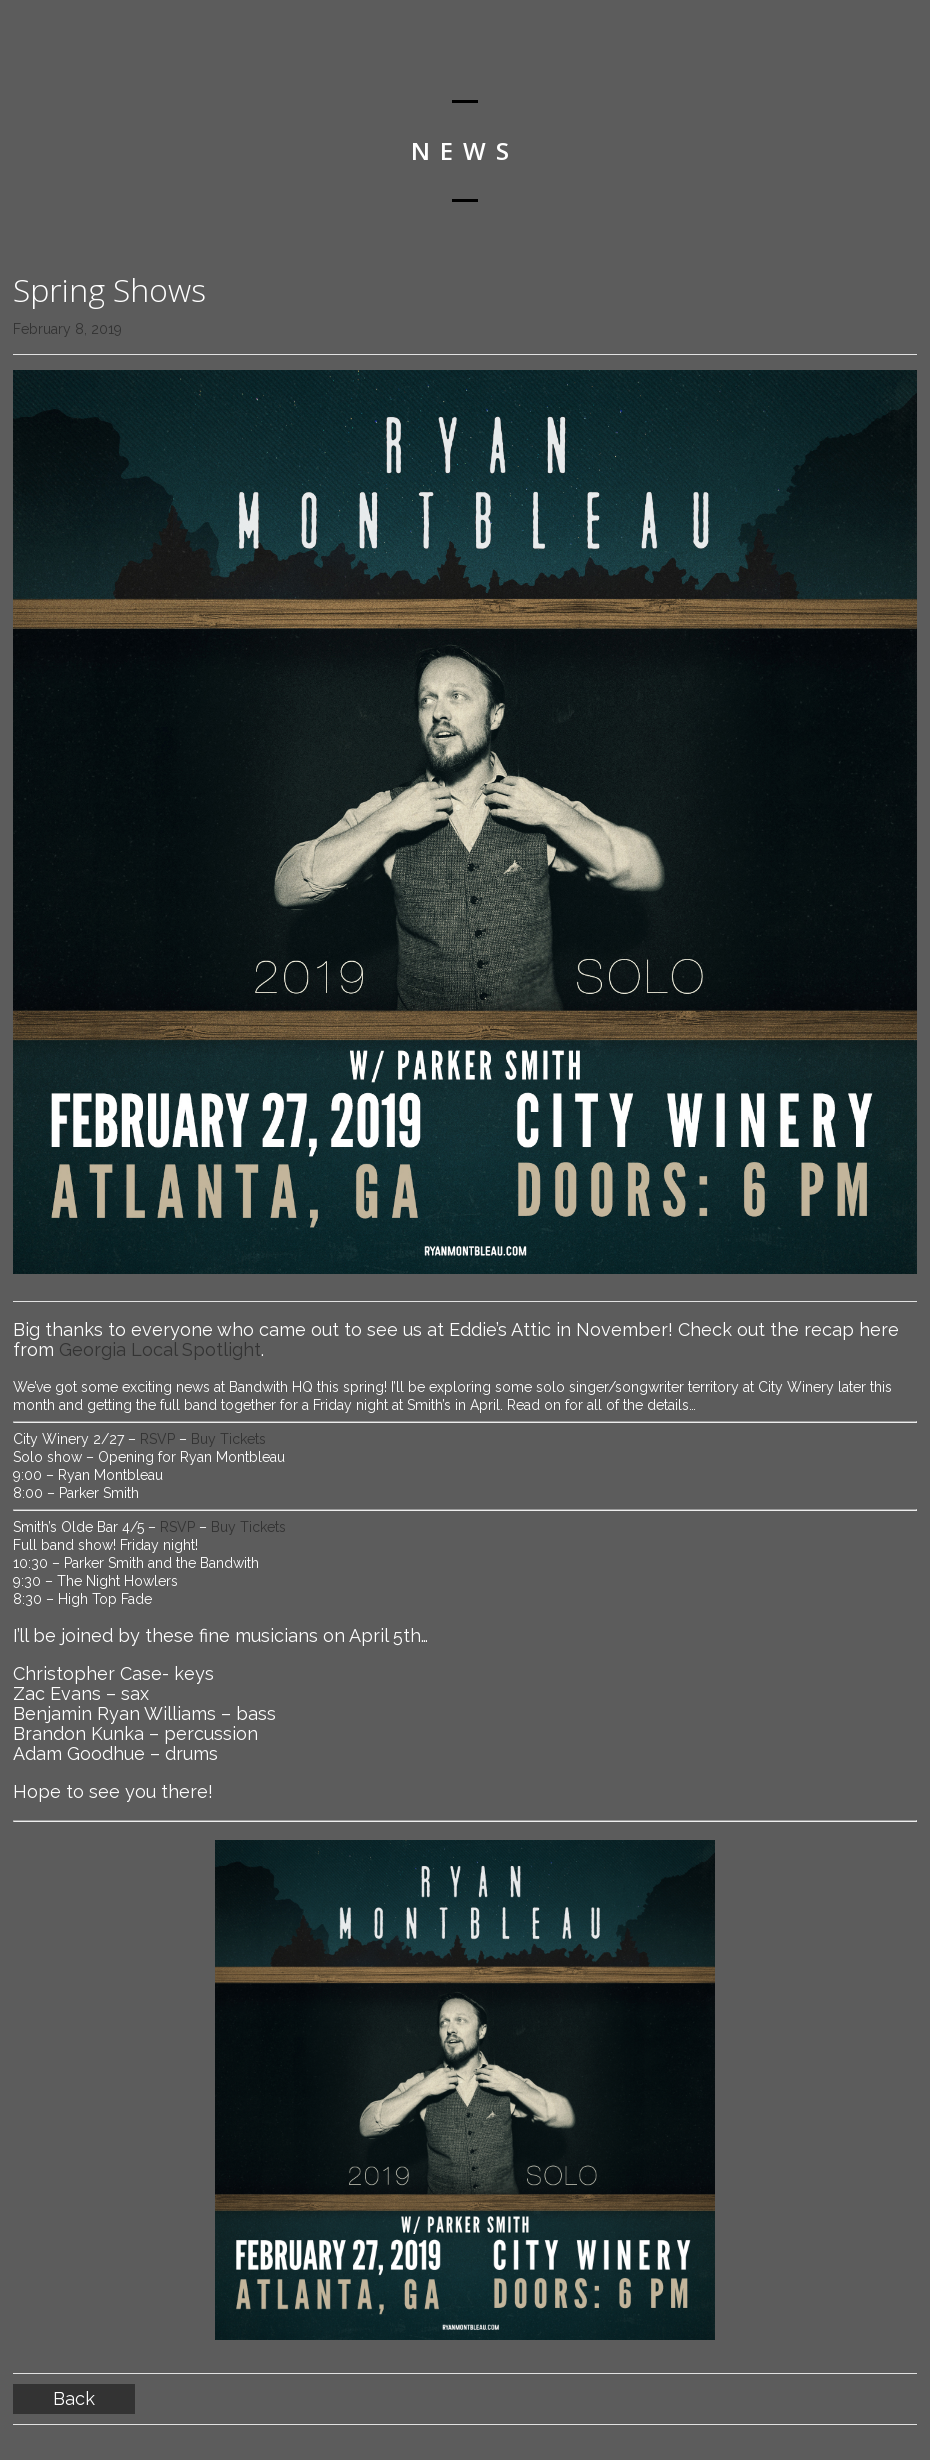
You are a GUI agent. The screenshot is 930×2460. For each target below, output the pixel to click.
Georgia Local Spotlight (160, 1349)
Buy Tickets (228, 1439)
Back (74, 2398)
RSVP (159, 1439)
